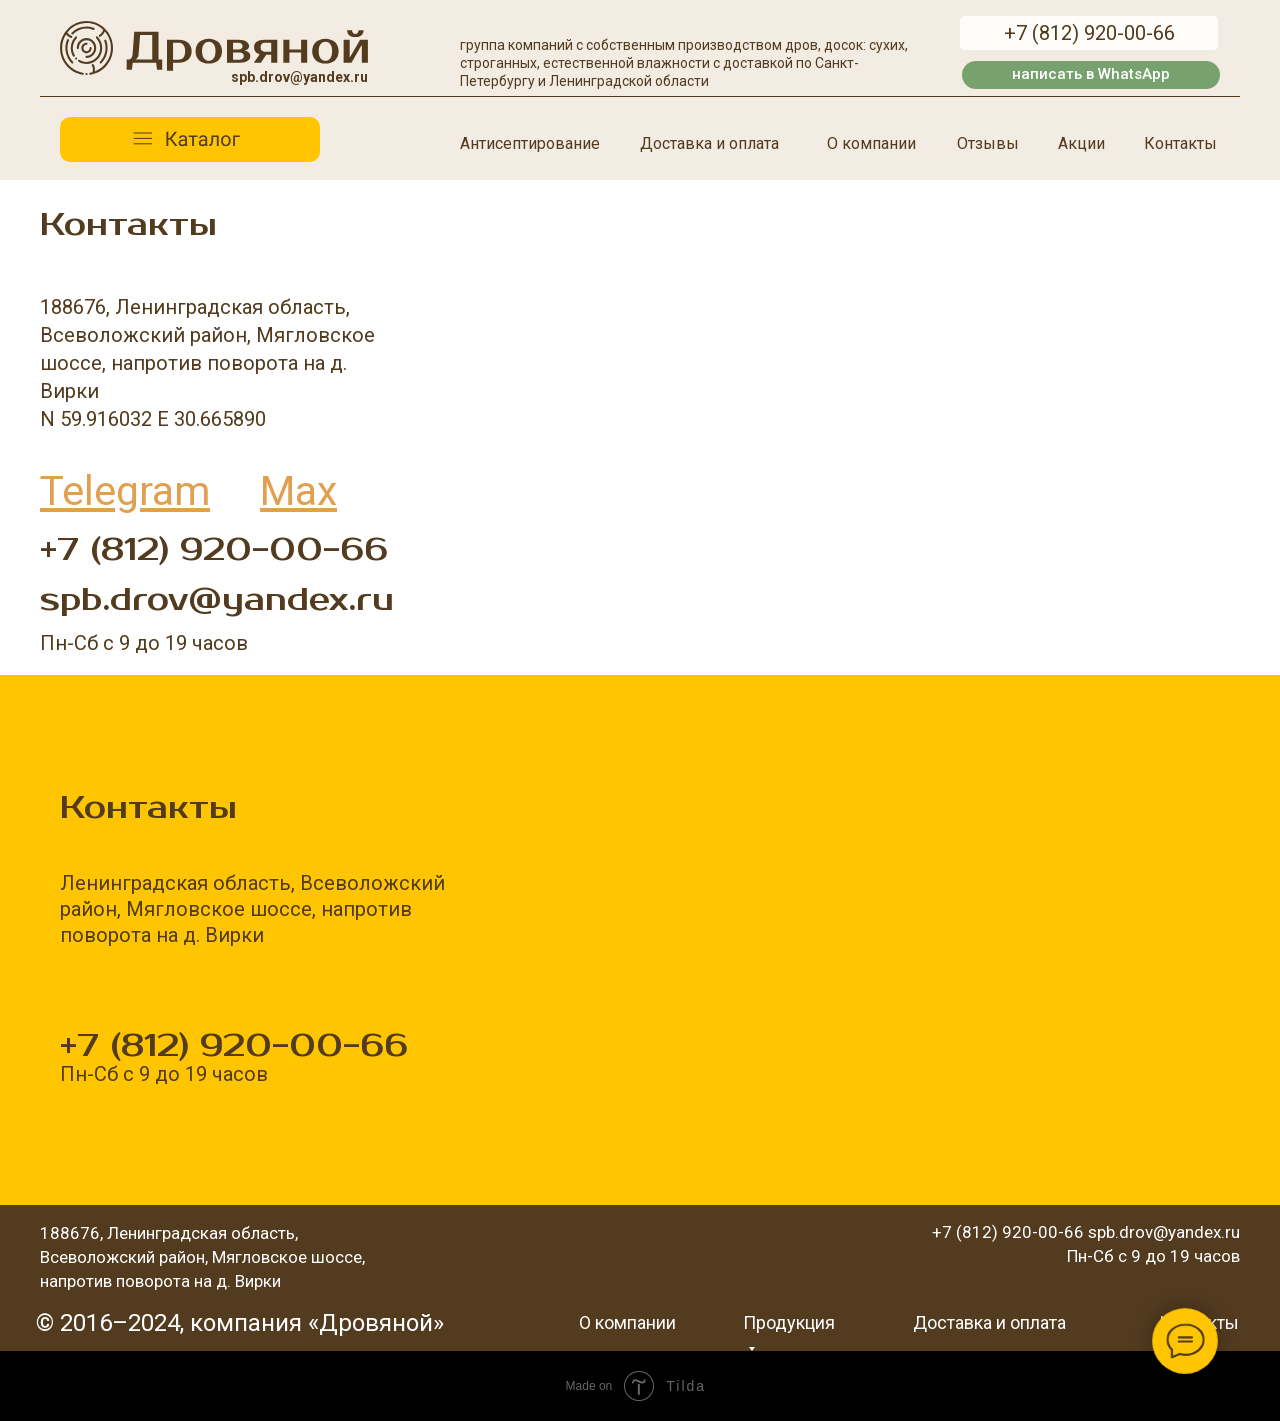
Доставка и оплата (709, 143)
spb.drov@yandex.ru (217, 599)
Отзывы (988, 143)
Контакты (1180, 143)
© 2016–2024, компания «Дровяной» (240, 1323)
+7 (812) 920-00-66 (214, 549)
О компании (871, 143)
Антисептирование (530, 143)
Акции (1081, 143)
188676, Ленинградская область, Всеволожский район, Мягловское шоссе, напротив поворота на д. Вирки (202, 1257)
